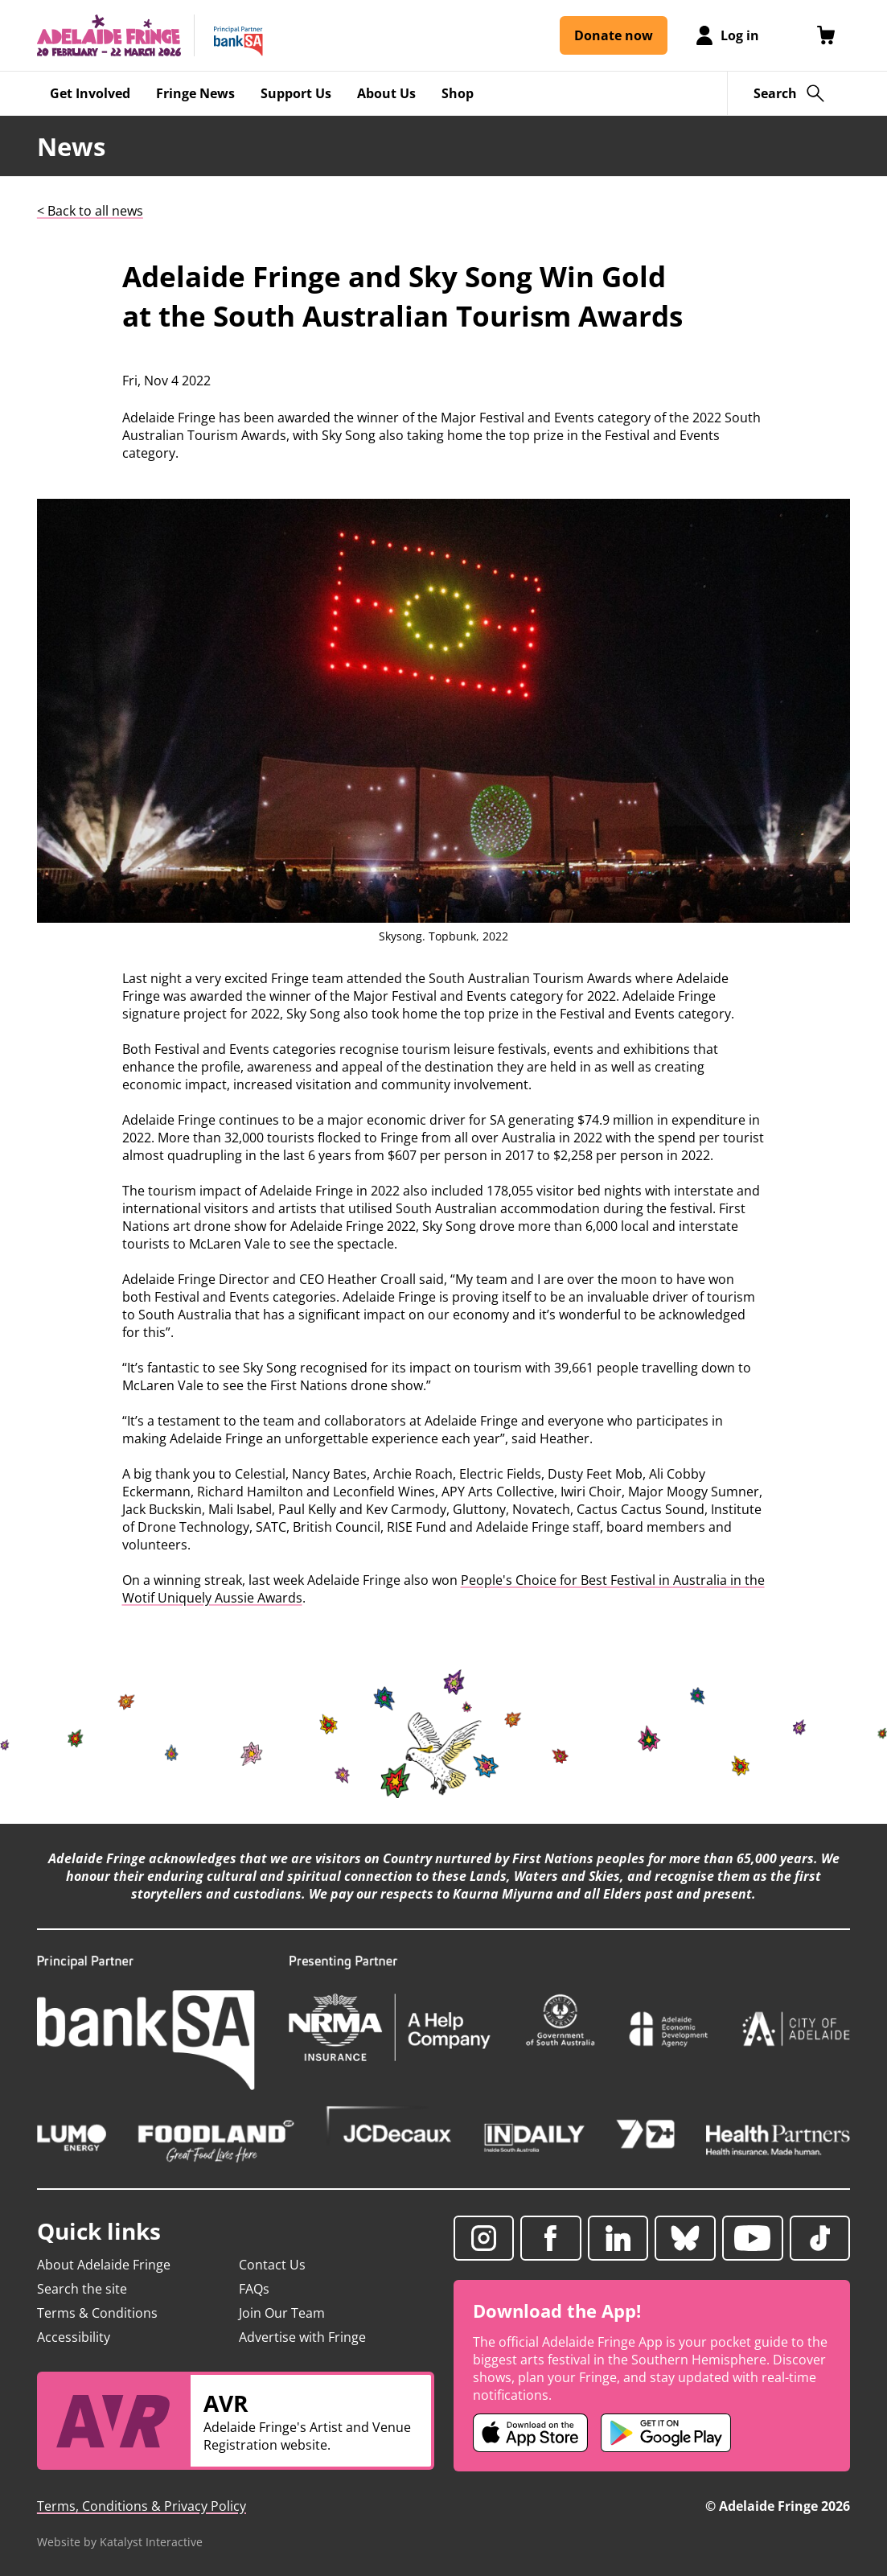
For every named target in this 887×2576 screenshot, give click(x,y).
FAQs (254, 2289)
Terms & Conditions (97, 2313)
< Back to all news (90, 211)
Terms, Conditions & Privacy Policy (141, 2506)
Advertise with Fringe (302, 2337)
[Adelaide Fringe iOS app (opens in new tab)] (531, 2432)
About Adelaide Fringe (103, 2265)
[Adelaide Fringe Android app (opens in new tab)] (666, 2432)
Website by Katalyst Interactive (120, 2541)
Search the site (82, 2289)
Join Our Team (282, 2313)
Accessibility (73, 2337)
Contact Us (272, 2265)
